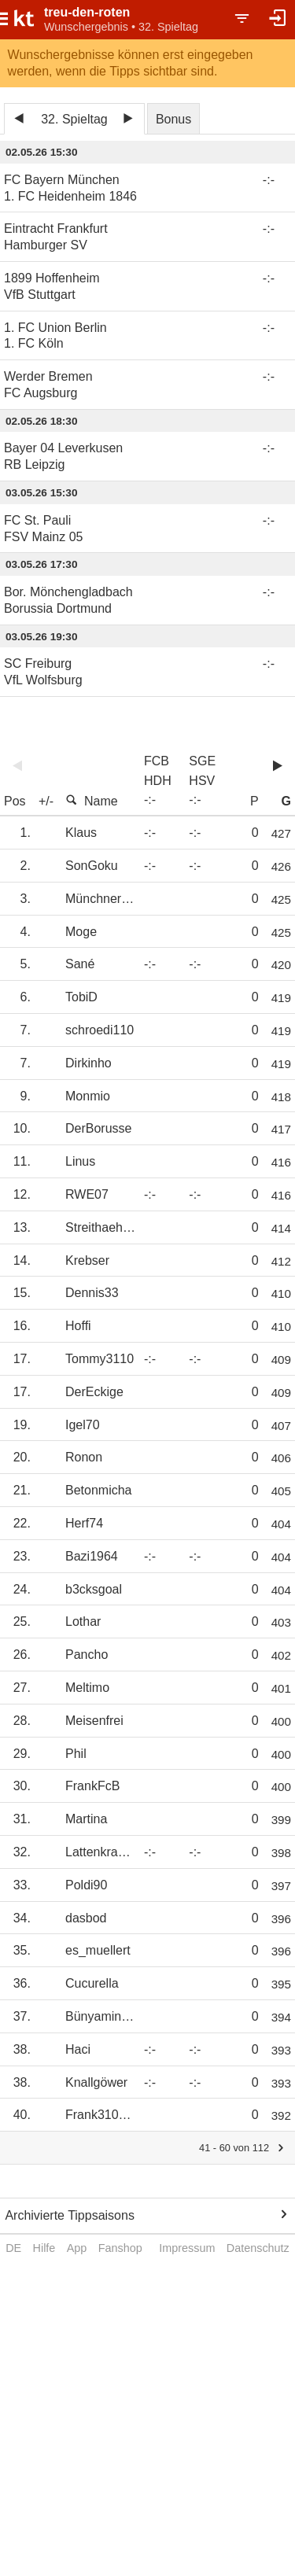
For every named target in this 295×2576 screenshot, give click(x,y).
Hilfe (44, 2248)
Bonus (173, 119)
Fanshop (120, 2248)
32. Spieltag (74, 119)
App (77, 2248)
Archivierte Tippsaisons (70, 2215)
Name (91, 801)
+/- (46, 801)
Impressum (187, 2248)
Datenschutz (258, 2248)
